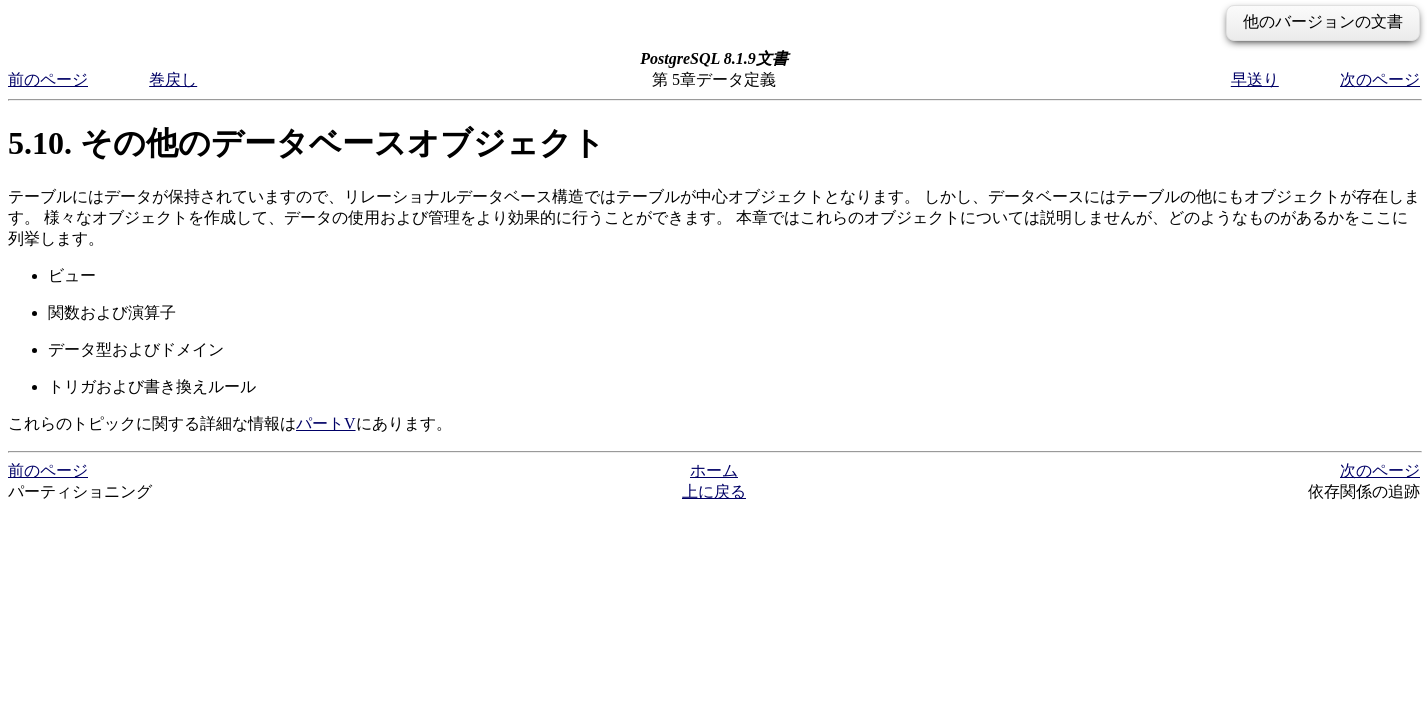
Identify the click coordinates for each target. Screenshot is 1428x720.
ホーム (714, 470)
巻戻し (173, 79)
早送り (1255, 79)
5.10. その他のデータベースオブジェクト (306, 143)
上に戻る (714, 491)
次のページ (1380, 79)
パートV (326, 423)
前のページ (48, 79)
